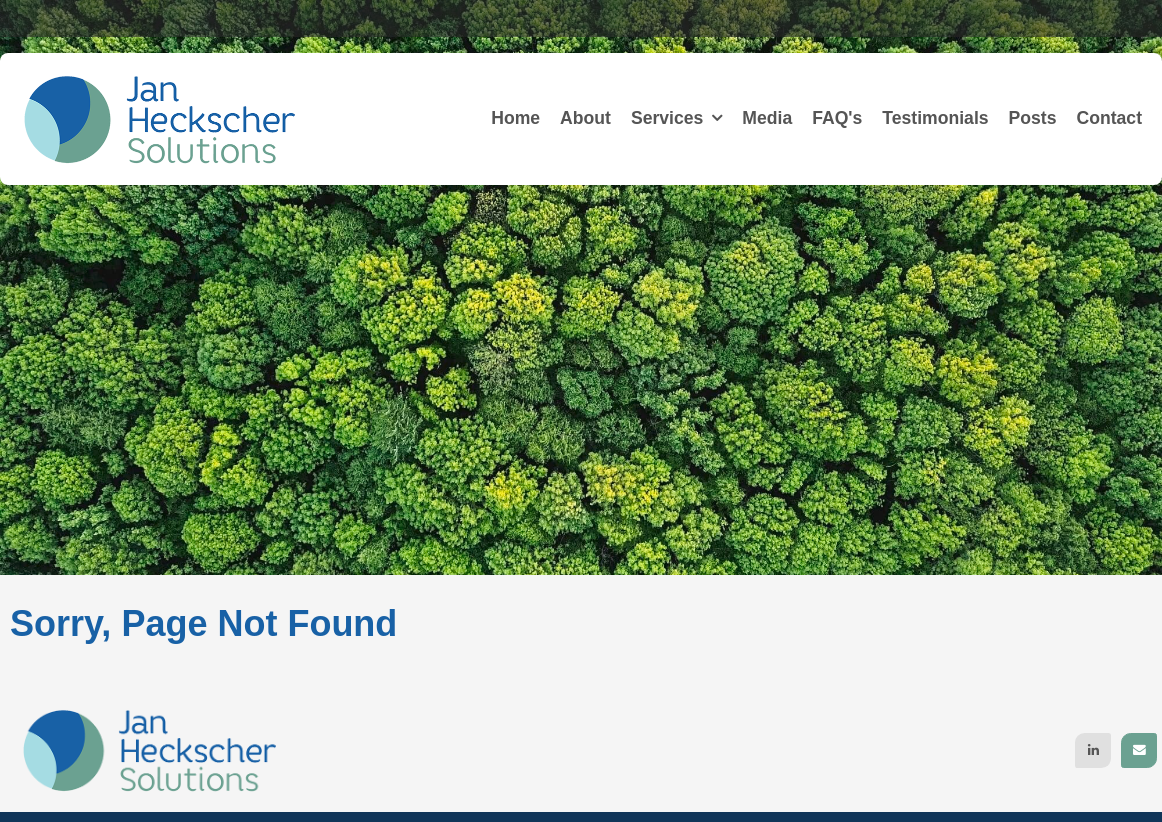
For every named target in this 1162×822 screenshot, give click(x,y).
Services (667, 118)
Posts (1033, 118)
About (585, 118)
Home (515, 118)
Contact (1110, 118)
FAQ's (837, 118)
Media (767, 118)
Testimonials (935, 118)
